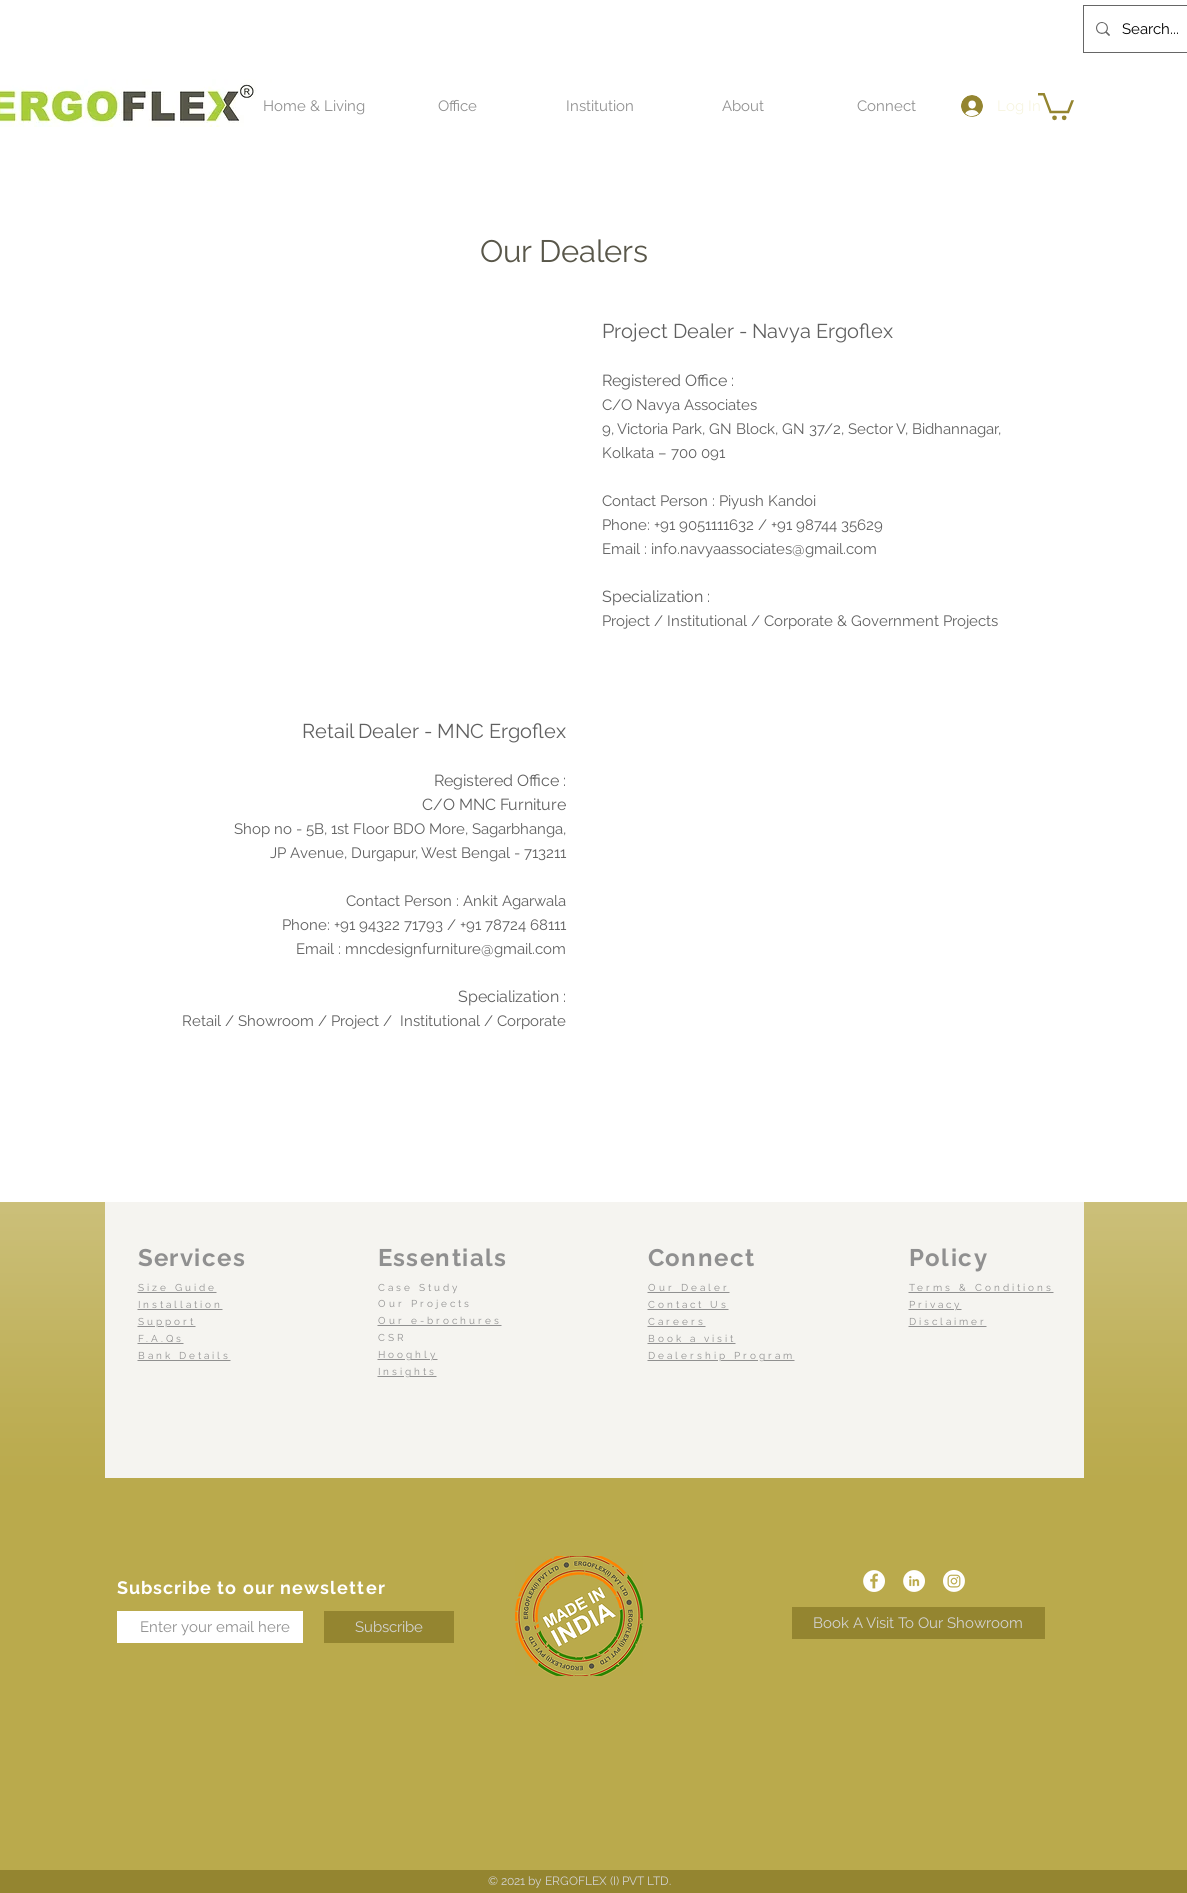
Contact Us (688, 1304)
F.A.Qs (161, 1338)
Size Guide (177, 1287)
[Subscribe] (389, 1627)
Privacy (935, 1304)
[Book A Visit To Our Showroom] (918, 1623)
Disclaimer (948, 1321)
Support (167, 1321)
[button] (314, 106)
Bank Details (184, 1355)
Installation (180, 1304)
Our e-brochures (440, 1320)
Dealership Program (721, 1355)
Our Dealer (689, 1287)
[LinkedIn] (914, 1581)
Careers (677, 1321)
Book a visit (692, 1338)
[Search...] (1150, 29)
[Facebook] (874, 1581)
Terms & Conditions (981, 1287)
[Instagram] (954, 1581)
